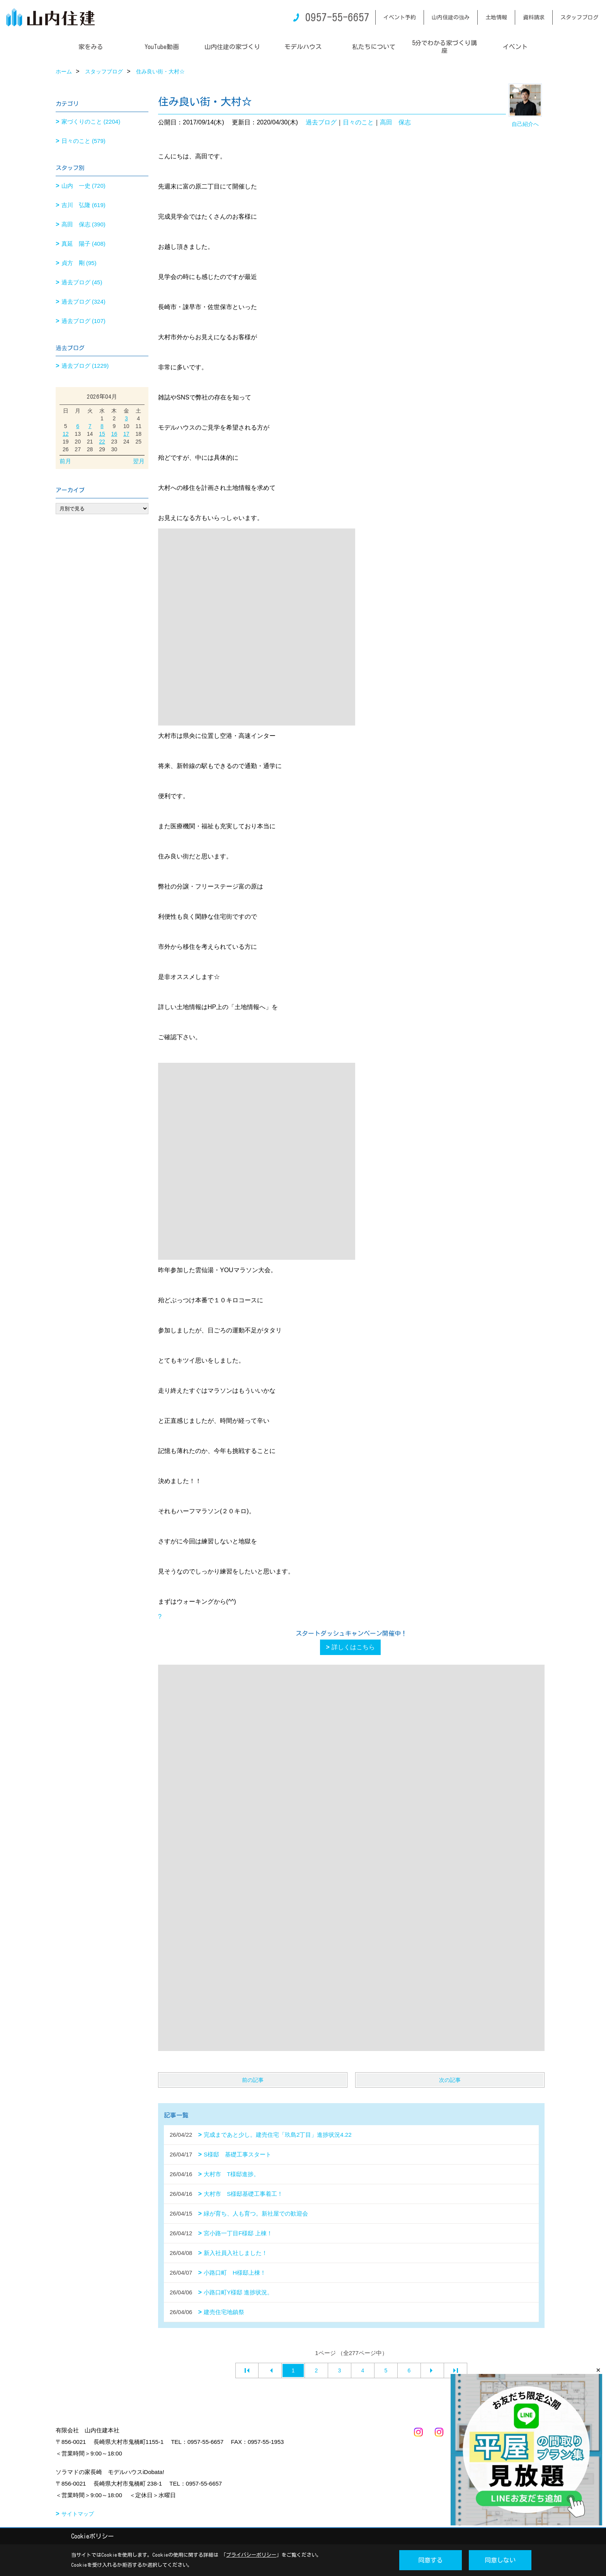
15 (102, 434)
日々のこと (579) (83, 141)
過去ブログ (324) (83, 301)
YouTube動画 (162, 47)
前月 (65, 461)
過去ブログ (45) (81, 282)
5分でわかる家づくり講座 (444, 47)
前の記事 (253, 2080)
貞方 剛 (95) (79, 263)
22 (102, 441)
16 (114, 434)
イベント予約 (399, 17)
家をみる (90, 47)
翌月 (139, 461)
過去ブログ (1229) (85, 365)
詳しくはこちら (353, 1647)
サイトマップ (77, 2514)
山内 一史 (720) (83, 185)
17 (126, 434)
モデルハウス (303, 47)
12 (66, 434)
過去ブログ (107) (83, 321)
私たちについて (373, 47)
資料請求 (534, 17)
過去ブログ (321, 122)
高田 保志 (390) (83, 224)
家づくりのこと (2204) (91, 121)
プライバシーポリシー (251, 2554)
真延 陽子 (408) (83, 243)
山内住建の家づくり (232, 47)
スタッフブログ (579, 17)
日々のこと (358, 122)
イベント (515, 47)
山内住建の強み (451, 17)
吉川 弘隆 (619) (83, 205)
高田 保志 (395, 122)
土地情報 (496, 17)
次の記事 (450, 2080)
